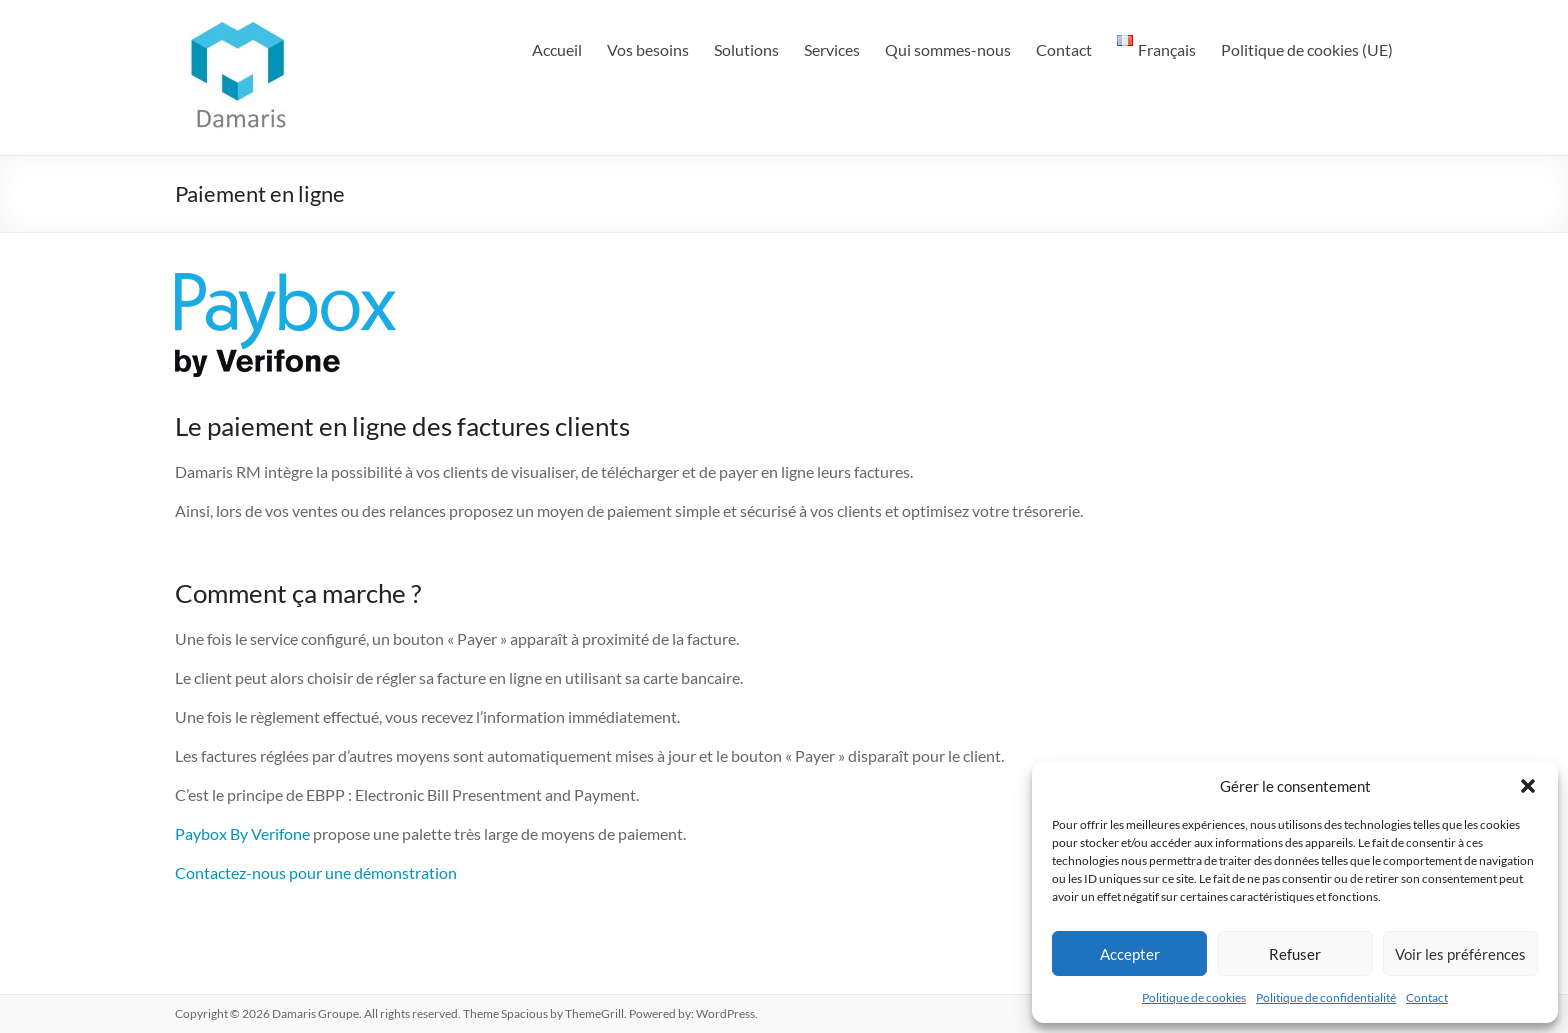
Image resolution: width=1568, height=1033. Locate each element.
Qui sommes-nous (948, 49)
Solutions (746, 49)
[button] (1528, 786)
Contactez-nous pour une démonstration (316, 872)
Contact (1427, 997)
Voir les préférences (1460, 954)
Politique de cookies (1194, 997)
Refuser (1295, 954)
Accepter (1130, 954)
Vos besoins (648, 49)
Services (832, 49)
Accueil (557, 49)
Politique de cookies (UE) (1307, 49)
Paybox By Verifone (242, 833)
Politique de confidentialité (1326, 997)
